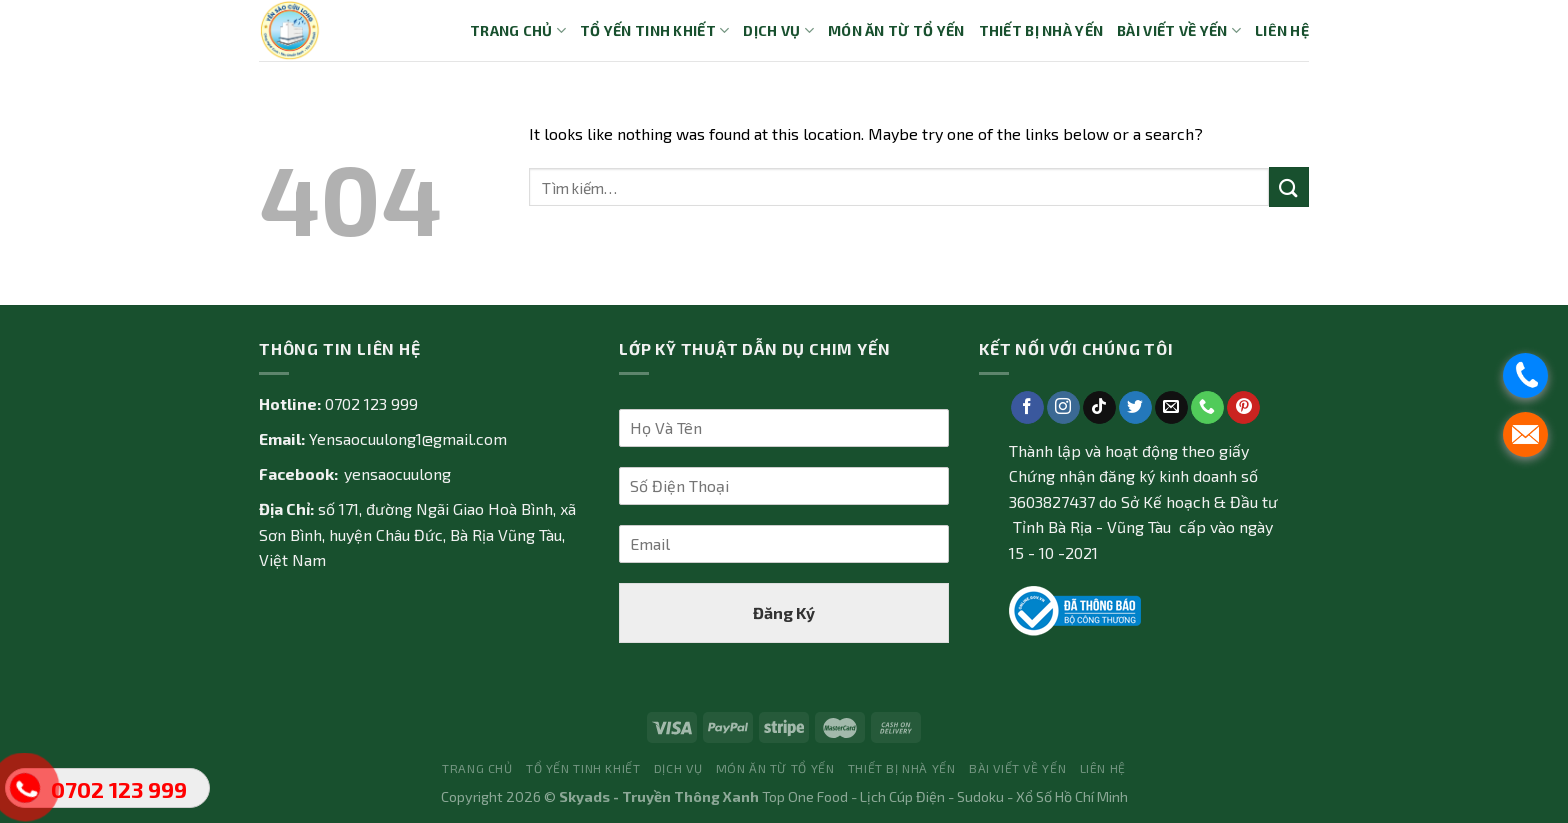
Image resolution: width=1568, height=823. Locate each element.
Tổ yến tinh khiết (654, 30)
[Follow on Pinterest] (1243, 408)
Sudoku (980, 796)
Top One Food (805, 796)
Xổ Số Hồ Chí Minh (1072, 796)
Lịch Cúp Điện (902, 796)
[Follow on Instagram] (1063, 408)
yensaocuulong (397, 473)
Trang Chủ (518, 30)
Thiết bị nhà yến (1041, 30)
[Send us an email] (1171, 408)
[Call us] (1207, 408)
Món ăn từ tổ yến (896, 30)
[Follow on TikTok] (1099, 408)
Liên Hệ (1282, 30)
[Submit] (1289, 186)
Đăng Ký (784, 612)
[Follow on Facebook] (1027, 408)
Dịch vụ (778, 30)
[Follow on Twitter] (1135, 408)
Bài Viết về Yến (1179, 30)
